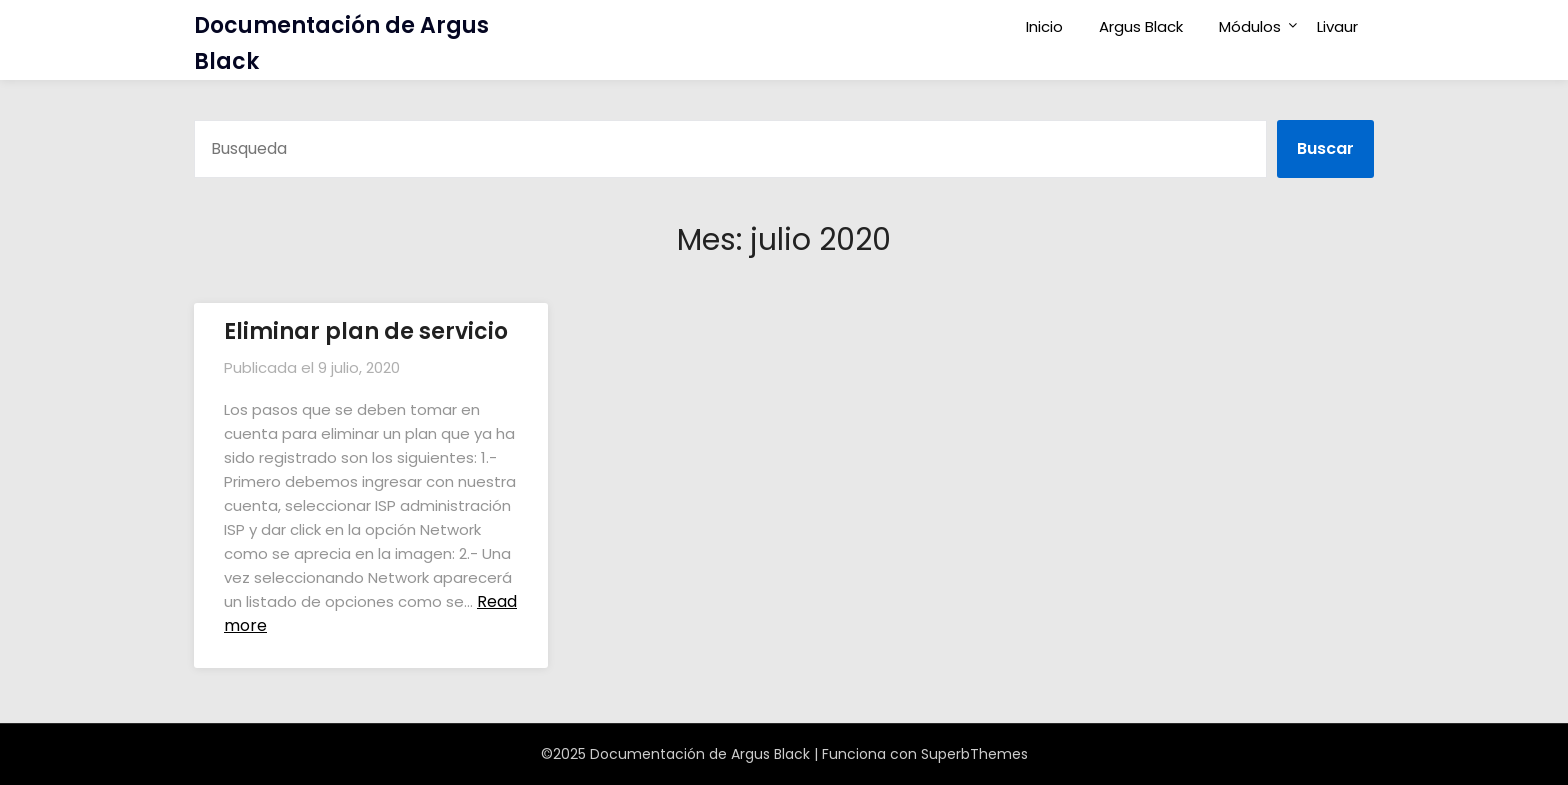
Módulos (1250, 26)
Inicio (1044, 26)
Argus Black (1141, 26)
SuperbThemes (974, 754)
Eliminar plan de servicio (366, 331)
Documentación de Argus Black (341, 43)
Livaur (1337, 26)
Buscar (1325, 148)
